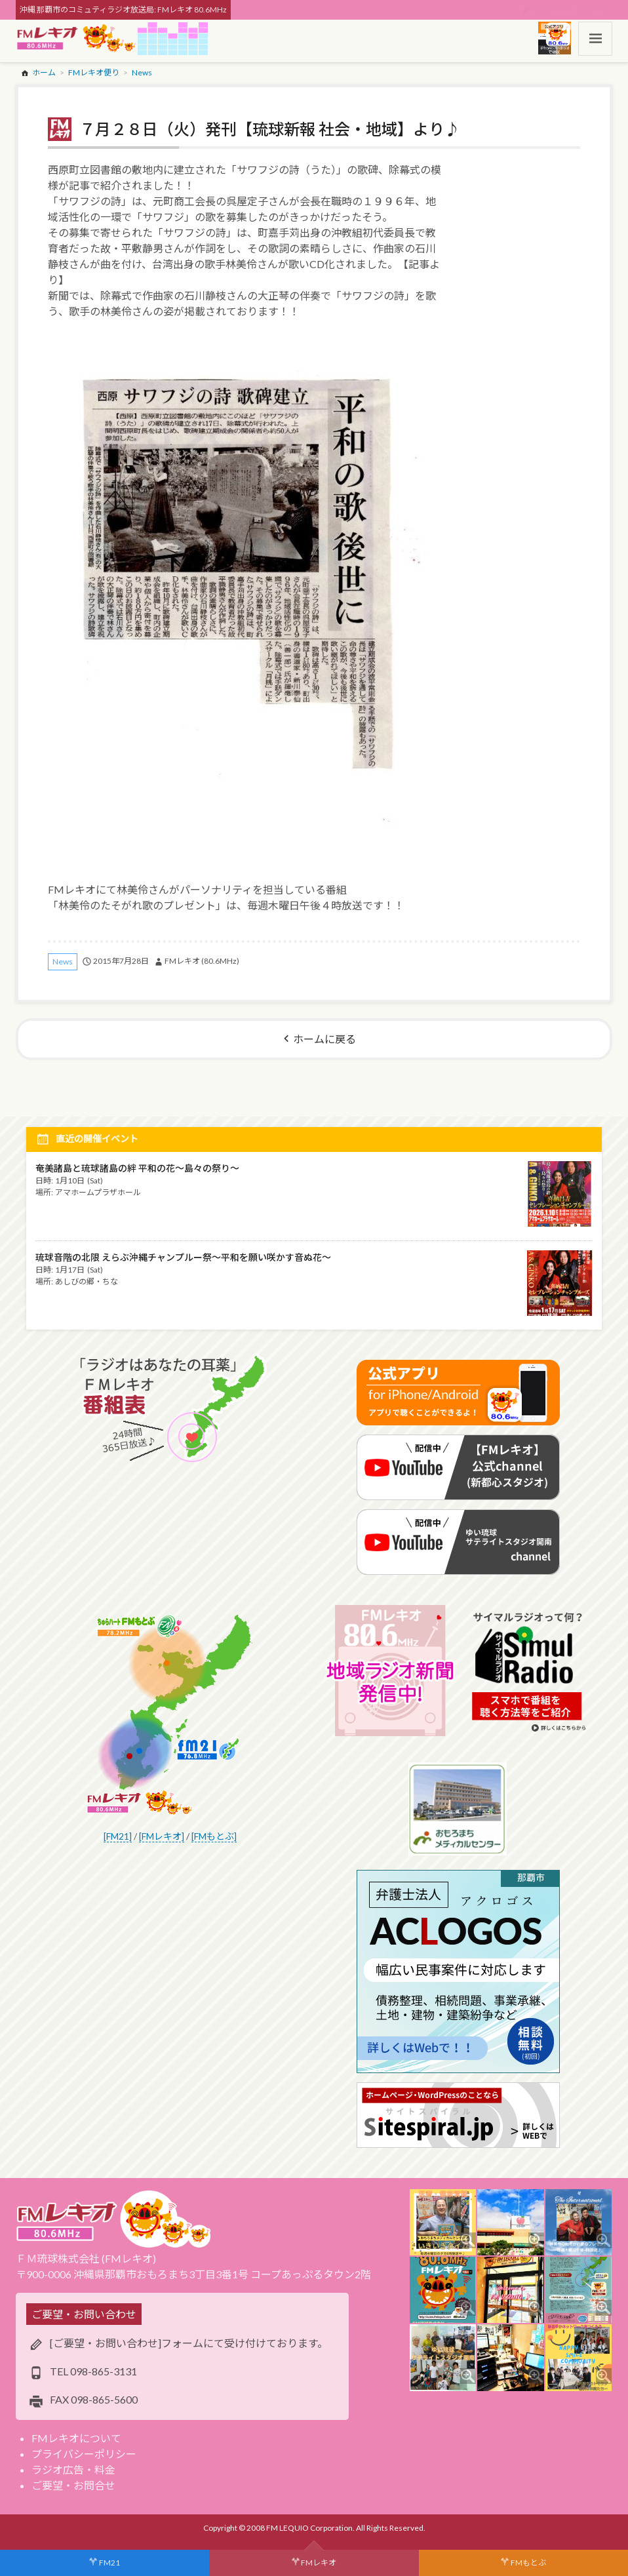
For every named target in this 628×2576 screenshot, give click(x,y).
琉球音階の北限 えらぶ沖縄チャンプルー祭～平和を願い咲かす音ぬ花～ (183, 1257)
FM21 (109, 2562)
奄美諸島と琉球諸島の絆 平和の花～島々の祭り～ (137, 1168)
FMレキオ (318, 2562)
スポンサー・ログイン (571, 9)
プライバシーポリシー (83, 2453)
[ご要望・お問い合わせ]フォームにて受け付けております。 (189, 2343)
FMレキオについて (76, 2438)
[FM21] (118, 1836)
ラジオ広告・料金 (73, 2469)
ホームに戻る (324, 1039)
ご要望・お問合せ (73, 2485)
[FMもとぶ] (214, 1836)
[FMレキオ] (161, 1836)
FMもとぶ (528, 2562)
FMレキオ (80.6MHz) (202, 961)
